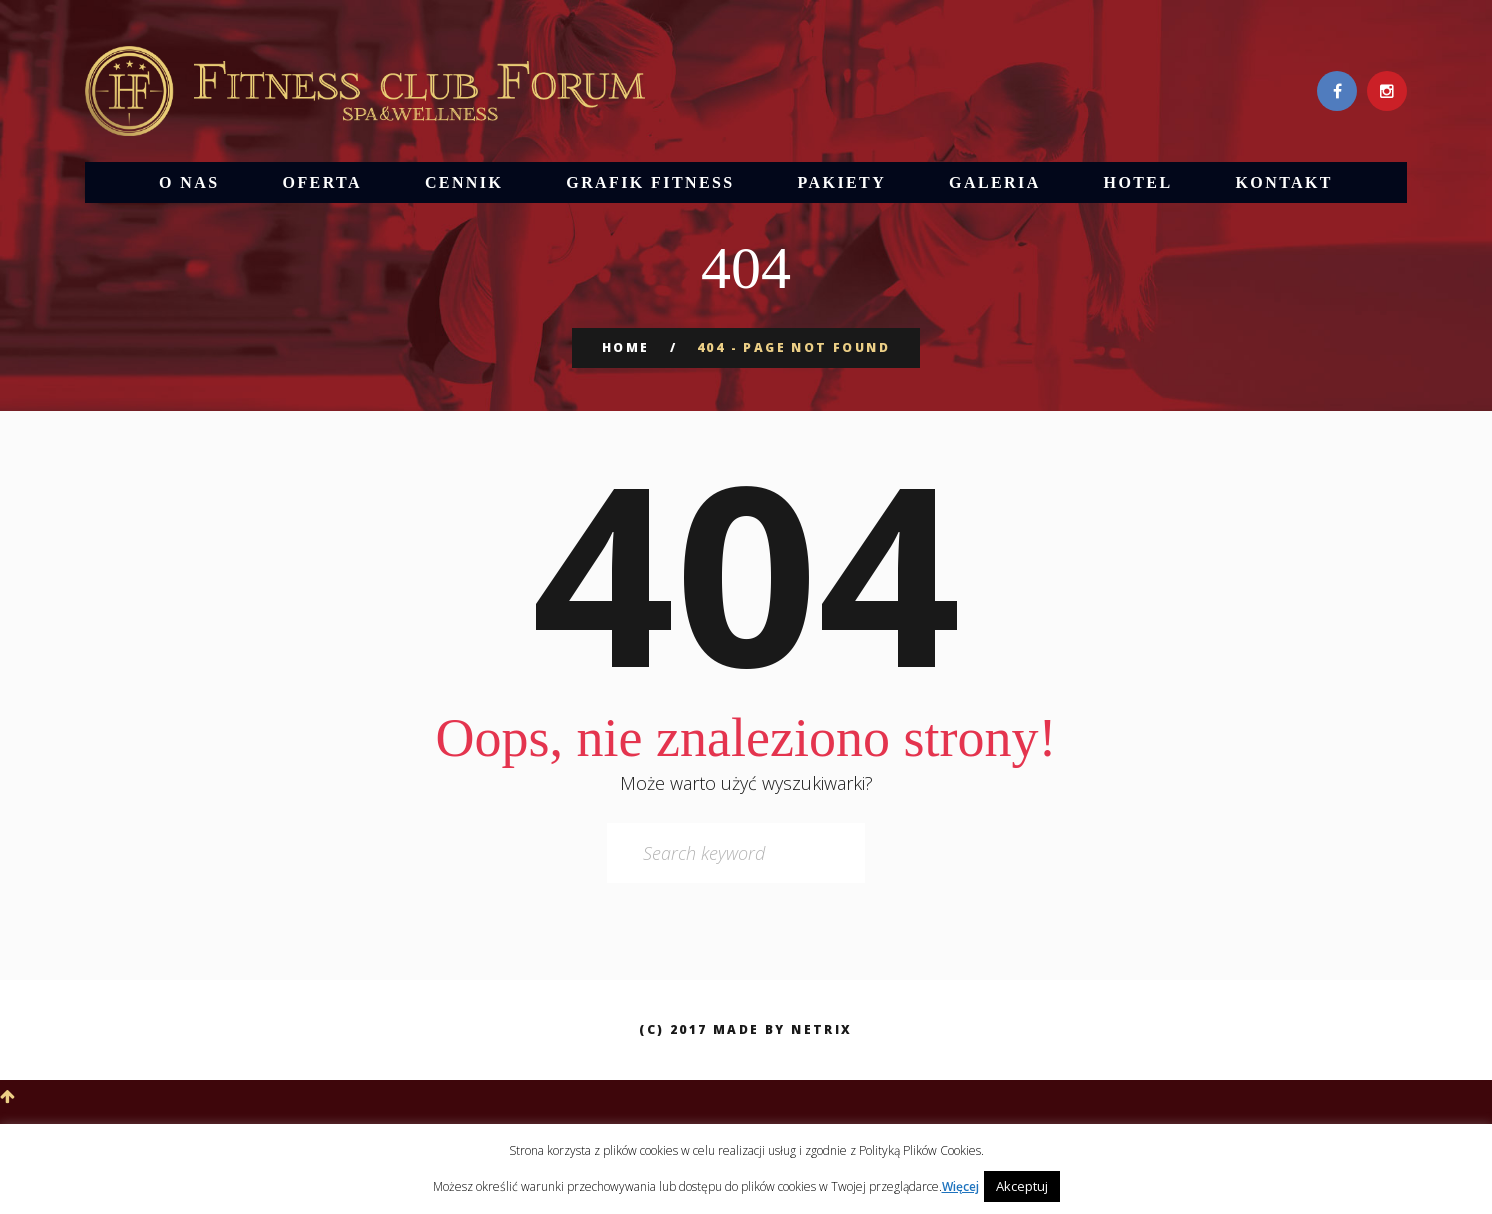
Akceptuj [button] (1022, 1186)
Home (626, 347)
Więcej (960, 1186)
